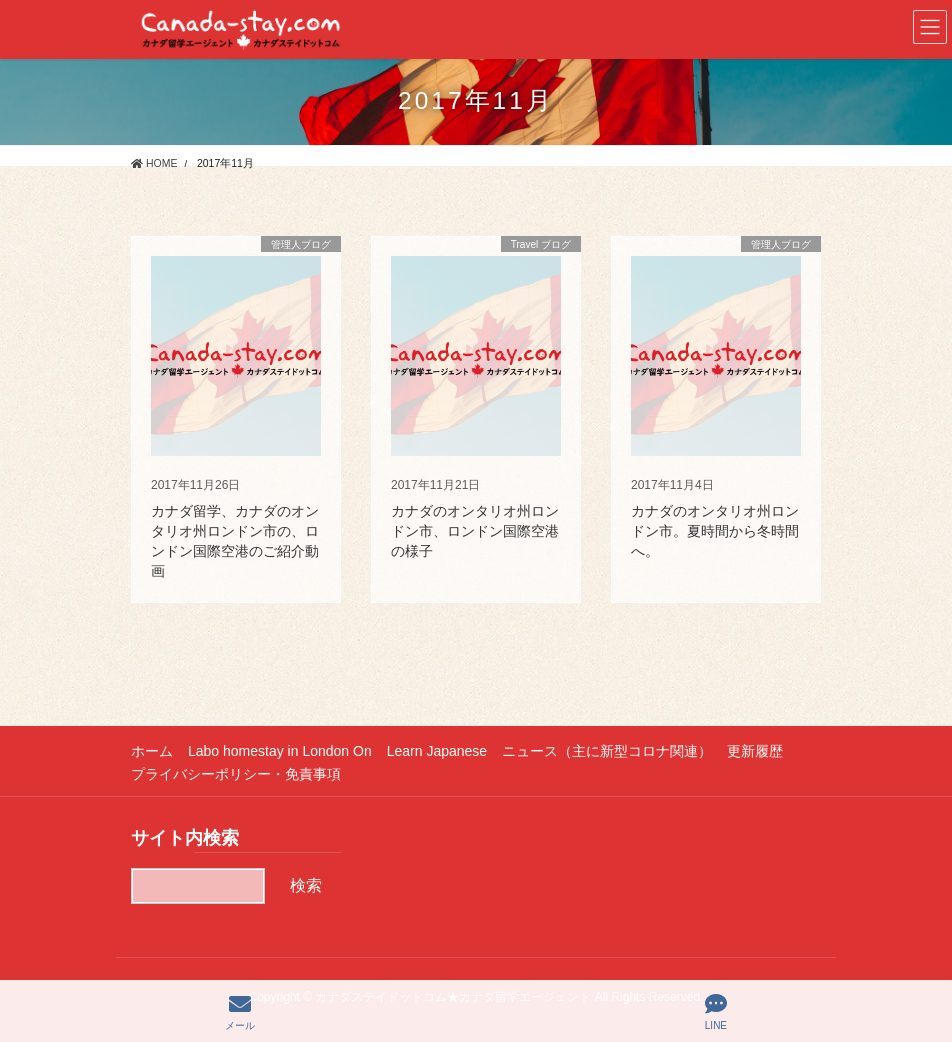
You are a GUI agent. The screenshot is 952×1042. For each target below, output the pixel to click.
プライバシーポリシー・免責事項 (236, 774)
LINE (716, 1012)
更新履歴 (755, 751)
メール (240, 1012)
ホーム (152, 751)
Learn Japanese (437, 751)
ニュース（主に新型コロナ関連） (607, 751)
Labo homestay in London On (280, 751)
